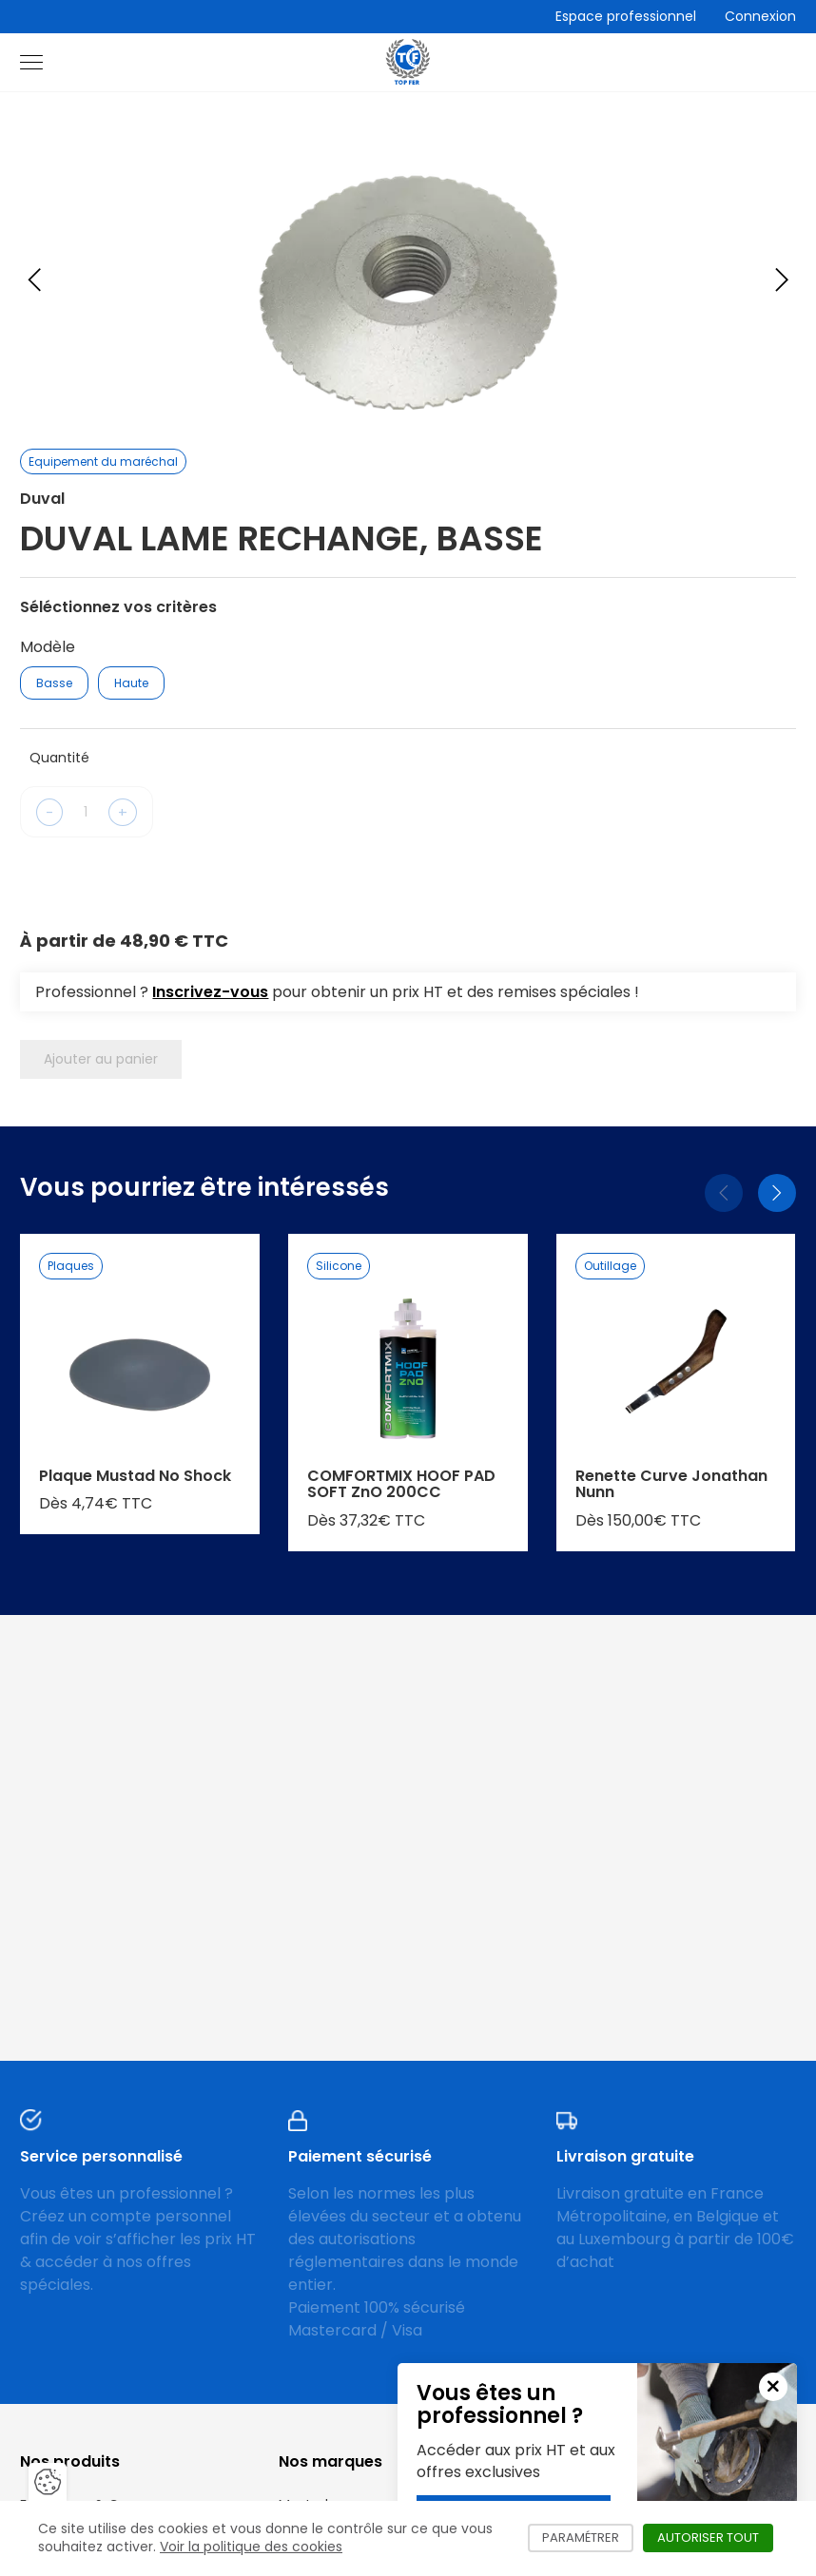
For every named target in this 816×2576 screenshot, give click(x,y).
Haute (131, 683)
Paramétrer (587, 2537)
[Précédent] (724, 1193)
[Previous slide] (34, 279)
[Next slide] (781, 279)
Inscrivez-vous (210, 992)
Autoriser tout (715, 2537)
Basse (54, 683)
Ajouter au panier (101, 1058)
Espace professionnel (625, 16)
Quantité (59, 757)
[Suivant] (777, 1193)
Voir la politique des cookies (251, 2546)
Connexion (760, 16)
